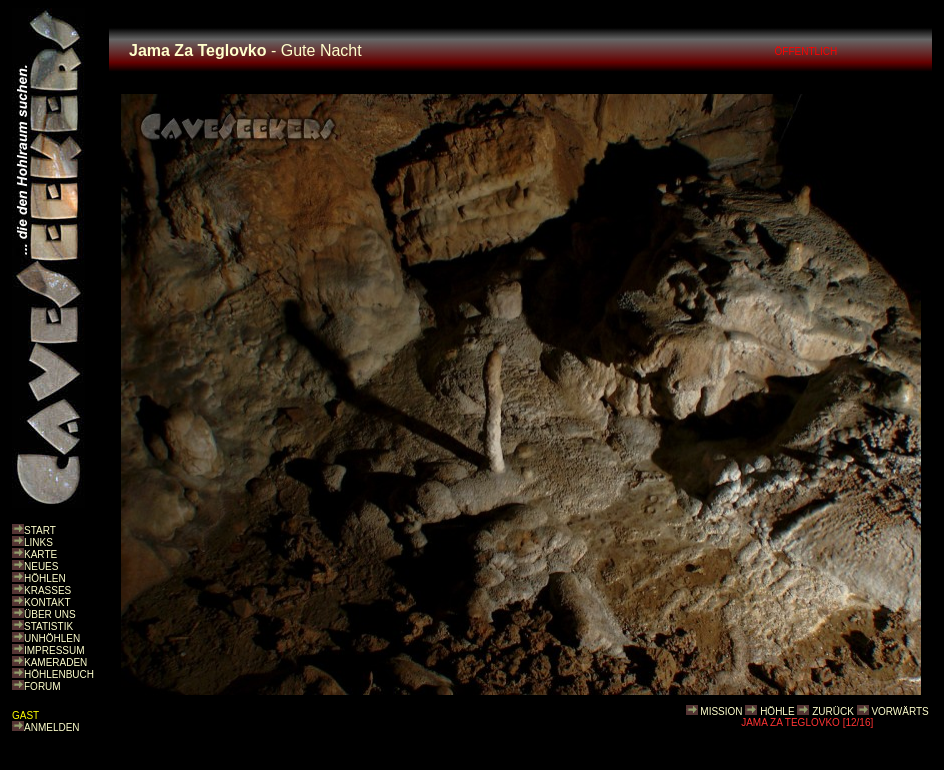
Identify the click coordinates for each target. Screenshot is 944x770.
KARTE (40, 554)
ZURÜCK (833, 711)
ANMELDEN (52, 727)
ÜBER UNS (50, 614)
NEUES (41, 566)
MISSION (721, 711)
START (40, 530)
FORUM (42, 686)
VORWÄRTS (899, 711)
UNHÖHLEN (52, 638)
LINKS (38, 542)
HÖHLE (777, 711)
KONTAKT (47, 602)
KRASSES (47, 590)
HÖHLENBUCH (59, 674)
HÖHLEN (45, 578)
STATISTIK (48, 626)
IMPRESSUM (54, 650)
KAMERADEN (55, 662)
